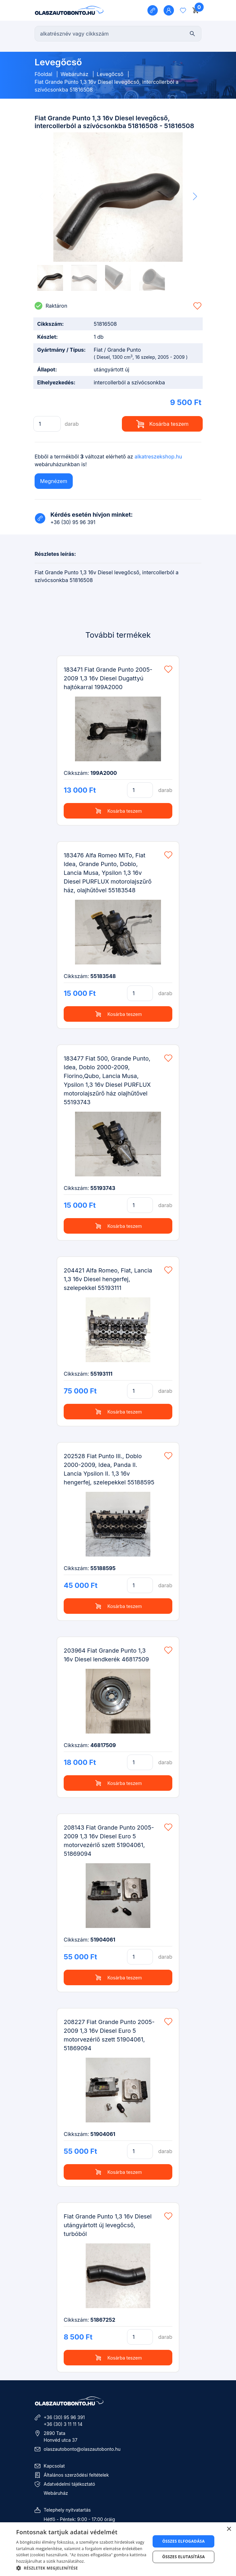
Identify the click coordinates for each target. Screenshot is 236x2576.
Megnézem (53, 481)
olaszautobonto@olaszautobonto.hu (82, 2449)
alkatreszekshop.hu (158, 456)
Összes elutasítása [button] (183, 2556)
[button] (194, 196)
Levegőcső (111, 74)
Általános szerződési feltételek (76, 2475)
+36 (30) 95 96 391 (64, 2417)
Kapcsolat (54, 2466)
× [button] (228, 2529)
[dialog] (118, 2549)
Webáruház (74, 74)
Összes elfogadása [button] (183, 2541)
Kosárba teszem (162, 424)
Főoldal (43, 74)
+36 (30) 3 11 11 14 (63, 2424)
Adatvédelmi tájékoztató (69, 2484)
